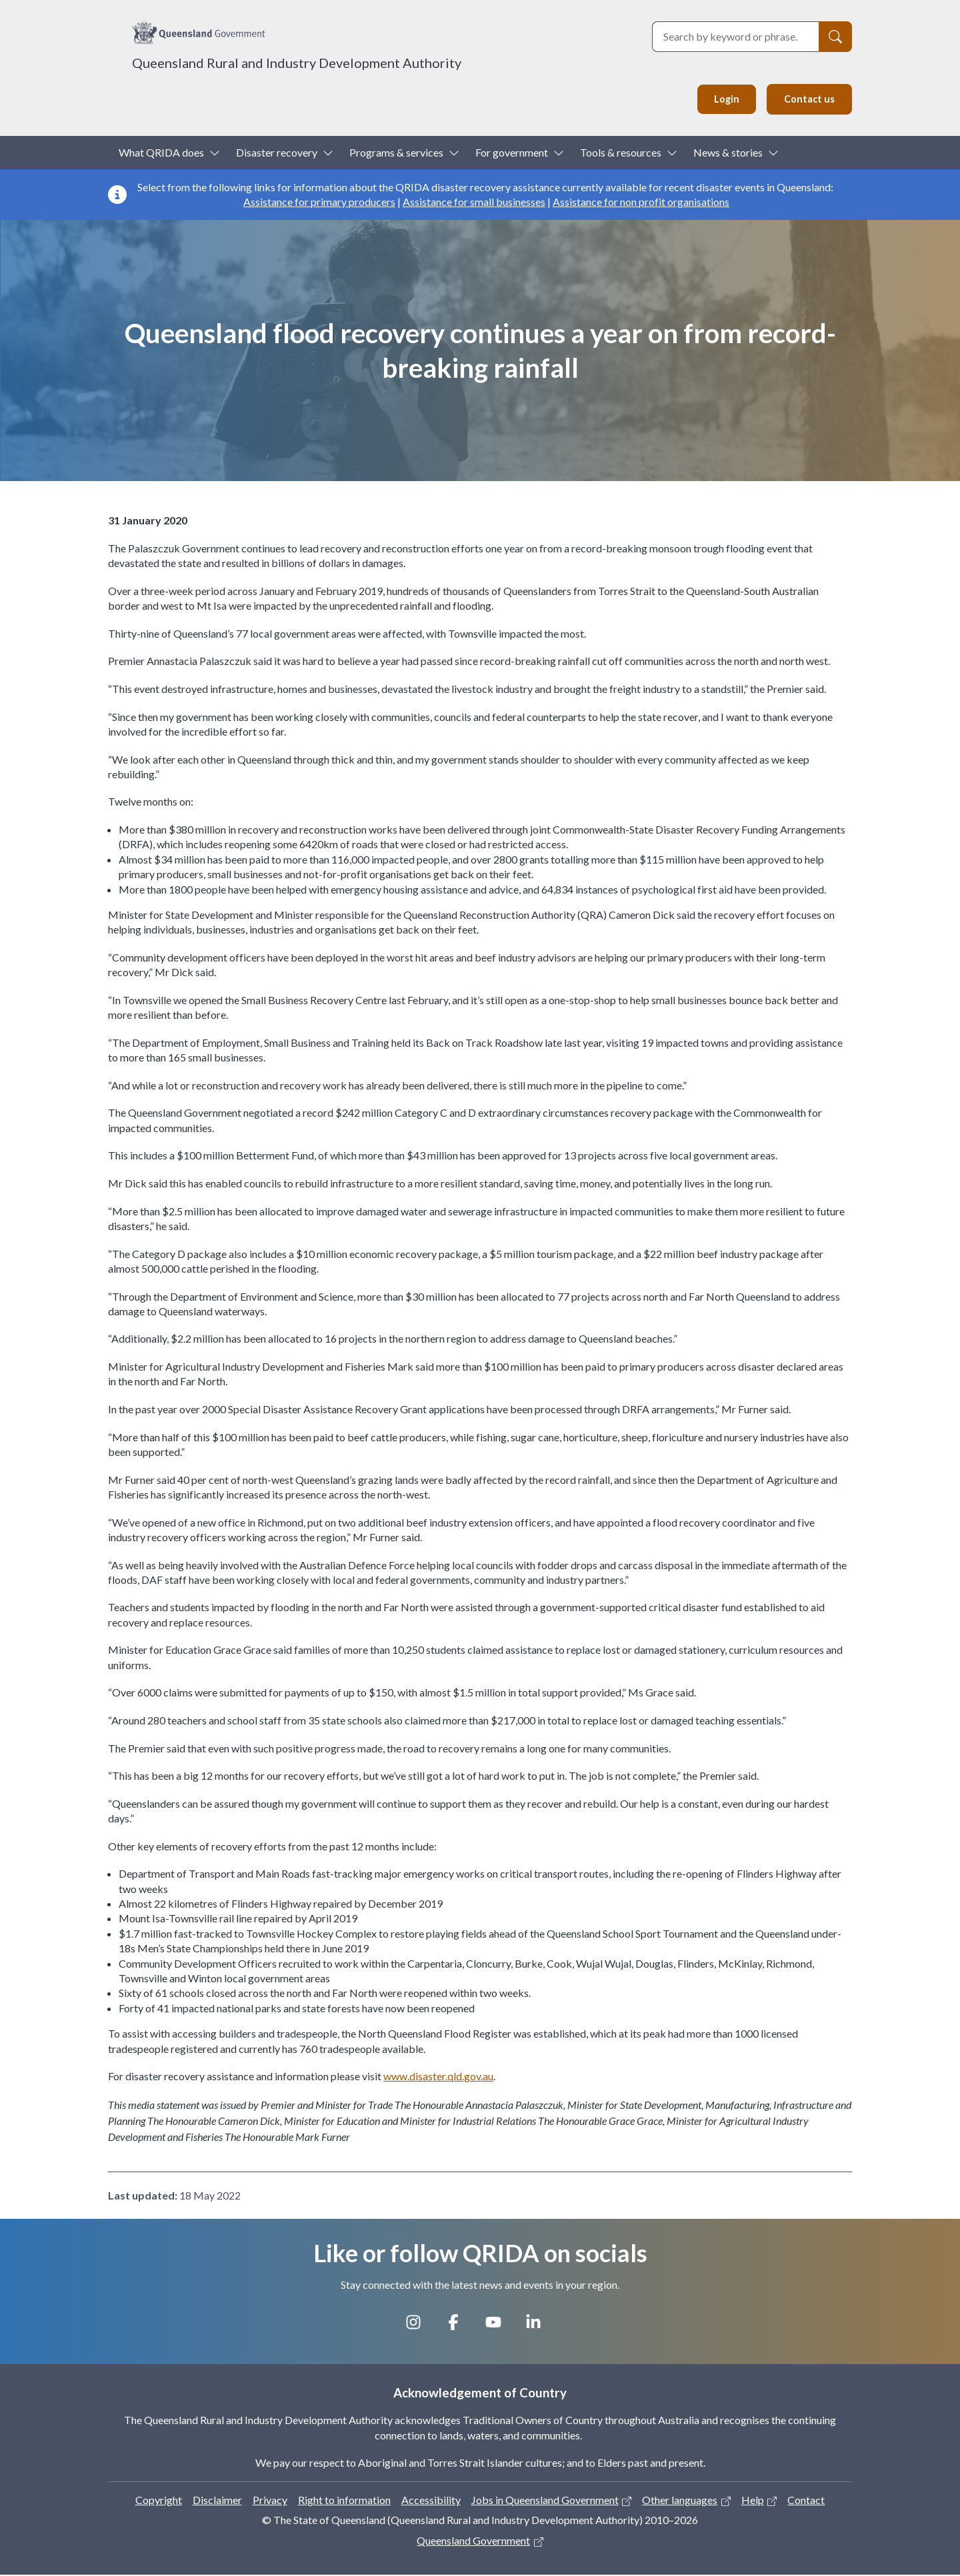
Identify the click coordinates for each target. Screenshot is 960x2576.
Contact (806, 2501)
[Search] (835, 36)
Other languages (679, 2501)
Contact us (808, 99)
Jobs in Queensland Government (545, 2501)
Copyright (158, 2501)
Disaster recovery (276, 153)
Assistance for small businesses (474, 203)
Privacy (270, 2501)
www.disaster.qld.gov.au (438, 2077)
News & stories (728, 153)
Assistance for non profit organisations (641, 203)
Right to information (344, 2501)
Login (722, 99)
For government (511, 153)
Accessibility (431, 2501)
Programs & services (396, 153)
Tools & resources (620, 153)
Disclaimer (217, 2501)
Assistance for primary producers (319, 203)
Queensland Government (473, 2541)
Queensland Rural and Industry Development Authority (296, 63)
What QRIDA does (161, 153)
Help (752, 2501)
